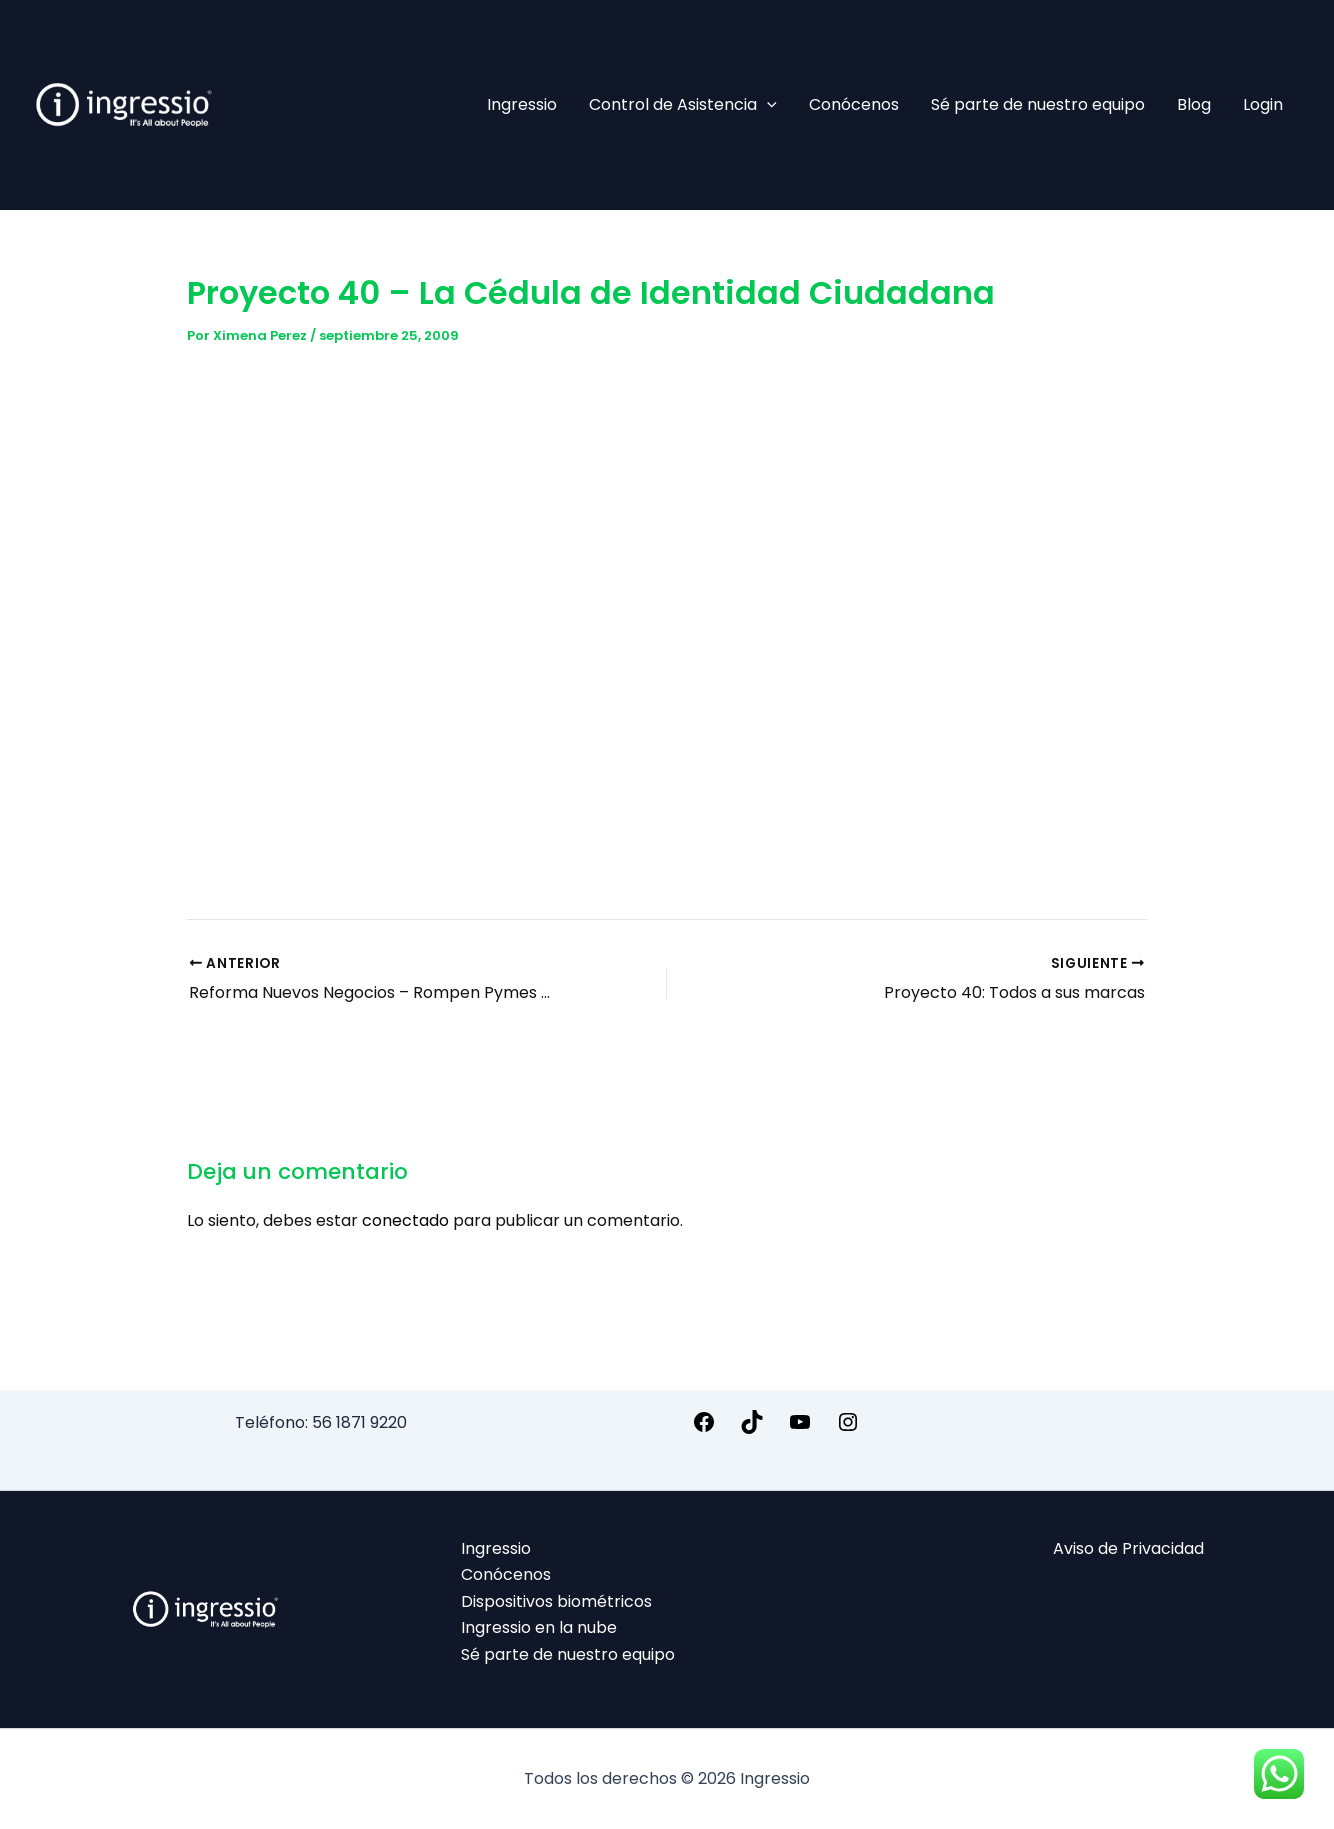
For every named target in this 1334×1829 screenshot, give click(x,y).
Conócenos (854, 104)
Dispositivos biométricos (556, 1601)
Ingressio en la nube (539, 1627)
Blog (1194, 104)
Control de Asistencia (683, 105)
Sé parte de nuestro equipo (1038, 104)
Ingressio (522, 104)
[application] (767, 105)
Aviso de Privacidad (1128, 1548)
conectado (405, 1220)
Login (1263, 104)
